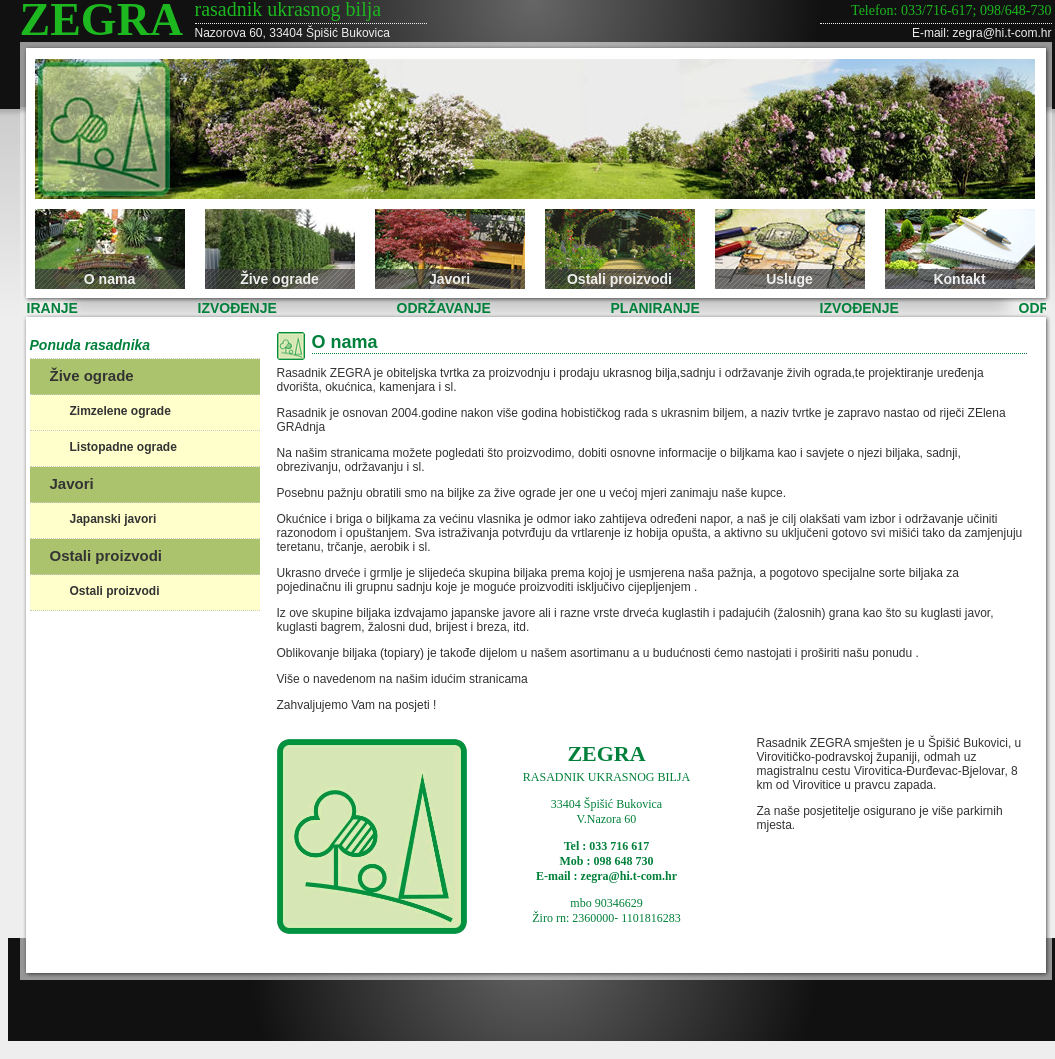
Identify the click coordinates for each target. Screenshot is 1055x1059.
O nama (109, 279)
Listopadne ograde (123, 447)
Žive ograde (279, 279)
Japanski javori (113, 519)
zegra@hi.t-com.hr (1002, 33)
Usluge (789, 279)
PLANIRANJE (657, 308)
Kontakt (959, 279)
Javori (449, 279)
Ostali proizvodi (619, 279)
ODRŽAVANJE (446, 308)
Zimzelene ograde (120, 411)
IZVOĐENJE (239, 308)
